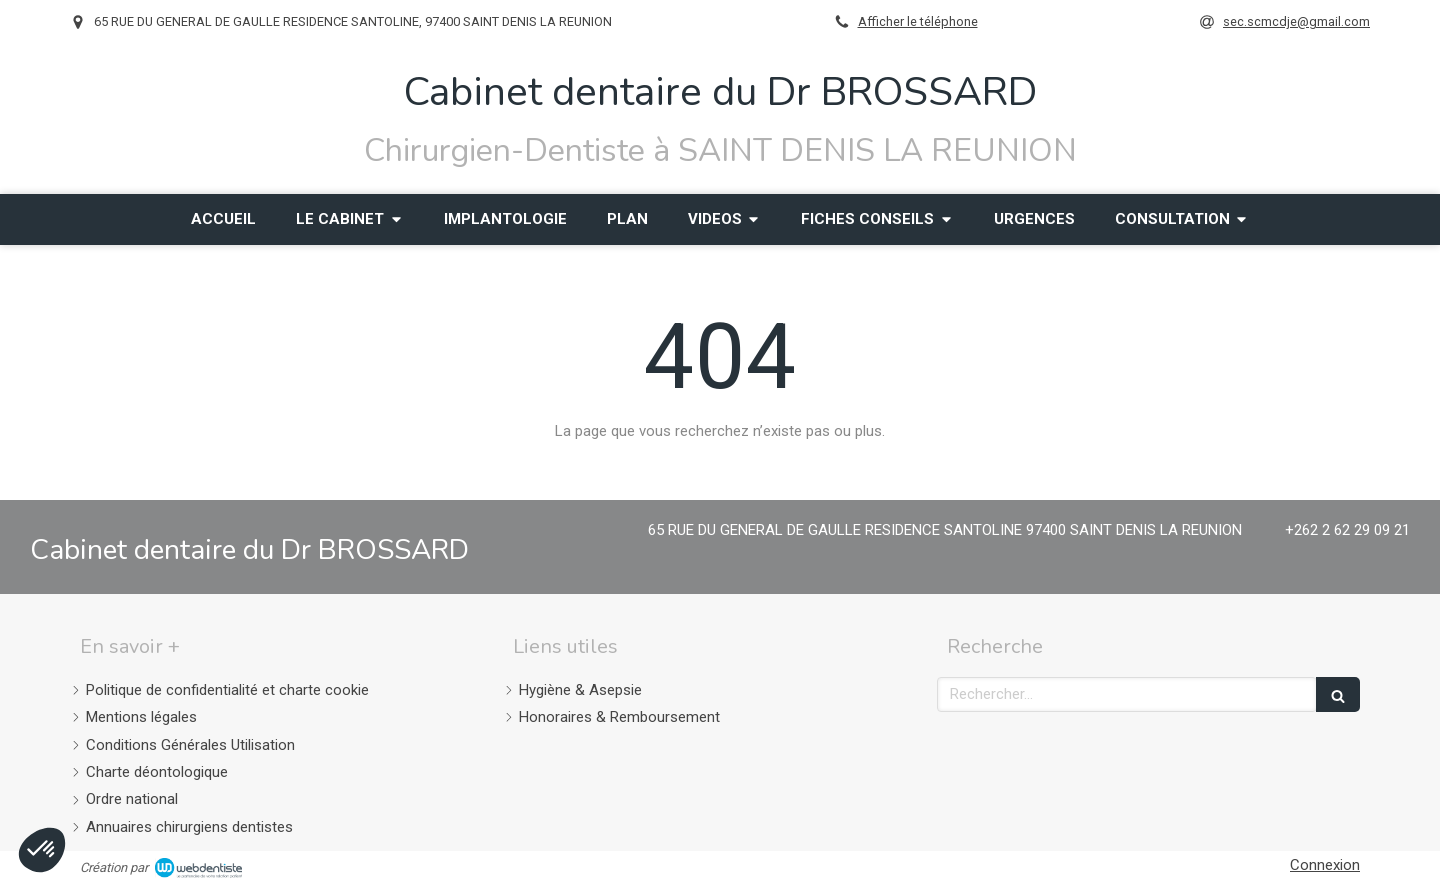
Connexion (1325, 865)
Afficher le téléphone (918, 21)
